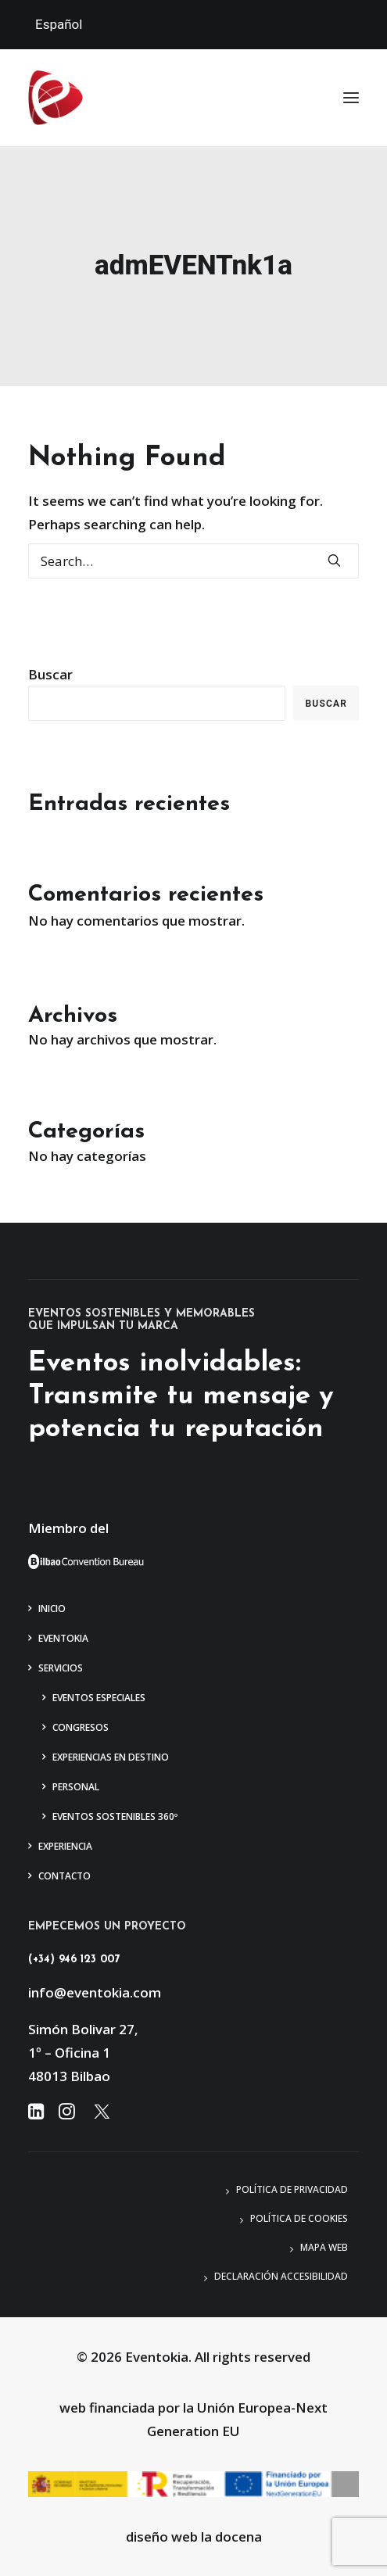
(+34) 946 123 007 (74, 1959)
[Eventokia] (55, 97)
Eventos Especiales (98, 1697)
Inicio (52, 1608)
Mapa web (324, 2247)
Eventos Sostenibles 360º (114, 1816)
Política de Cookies (299, 2218)
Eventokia (63, 1638)
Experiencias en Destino (110, 1757)
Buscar (50, 674)
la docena (231, 2537)
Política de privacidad (292, 2189)
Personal (75, 1786)
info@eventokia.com (94, 1992)
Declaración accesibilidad (281, 2276)
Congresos (80, 1727)
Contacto (64, 1876)
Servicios (60, 1668)
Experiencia (65, 1846)
